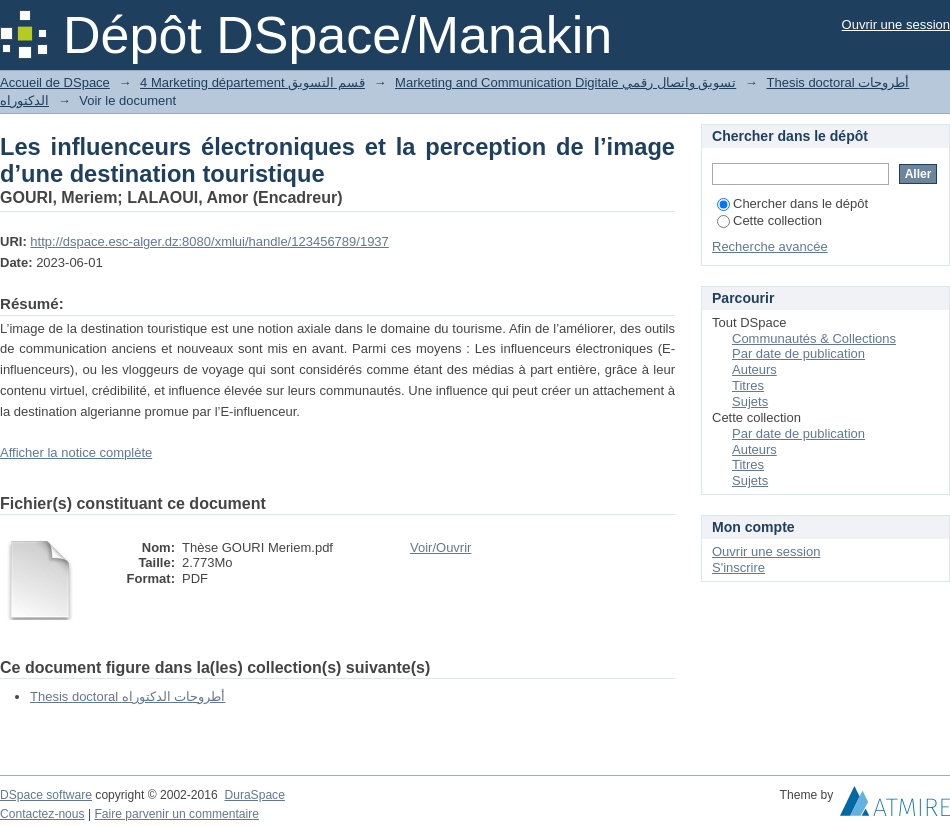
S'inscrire (738, 567)
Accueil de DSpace (55, 82)
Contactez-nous (42, 814)
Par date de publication (798, 353)
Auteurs (754, 369)
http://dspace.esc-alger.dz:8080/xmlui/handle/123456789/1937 (209, 241)
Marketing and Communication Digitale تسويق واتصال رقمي (565, 82)
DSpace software (46, 795)
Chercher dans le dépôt (792, 203)
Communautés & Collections (814, 338)
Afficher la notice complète (76, 452)
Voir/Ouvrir (440, 547)
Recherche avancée (770, 246)
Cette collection (769, 220)
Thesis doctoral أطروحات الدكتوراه (127, 696)
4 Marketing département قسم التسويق (252, 82)
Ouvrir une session (896, 24)
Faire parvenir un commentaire (176, 814)
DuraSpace (254, 795)
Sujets (750, 401)
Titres (748, 385)
